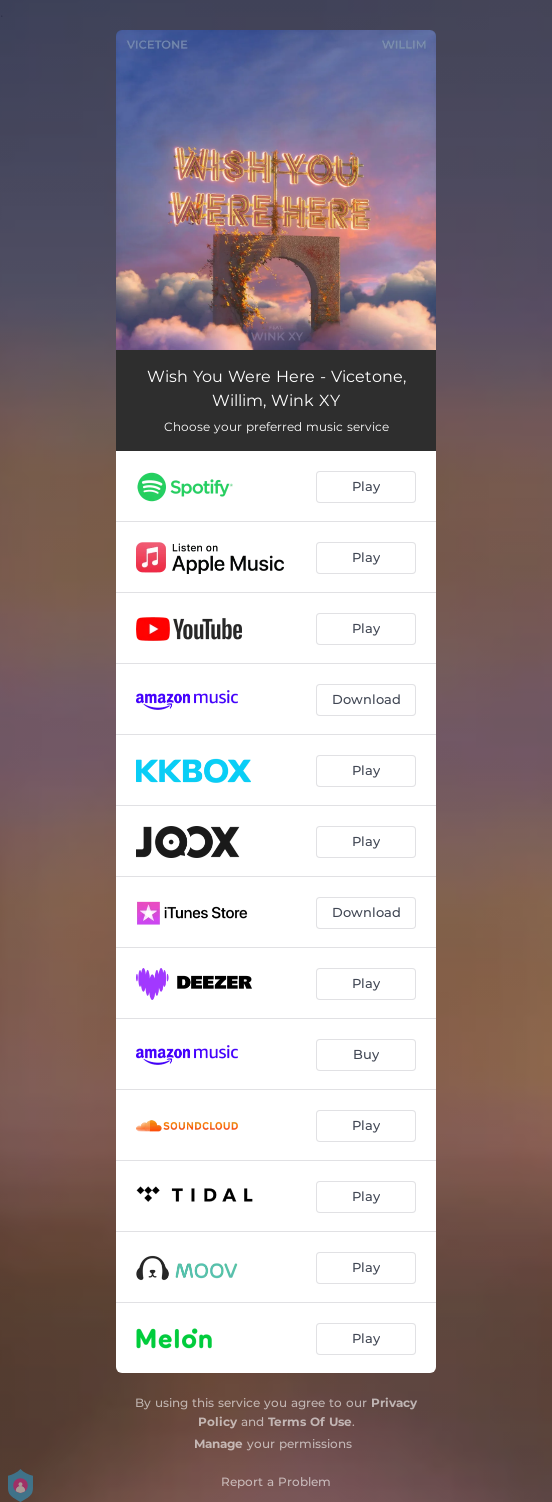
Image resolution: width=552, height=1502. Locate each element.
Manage (218, 1443)
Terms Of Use (310, 1421)
